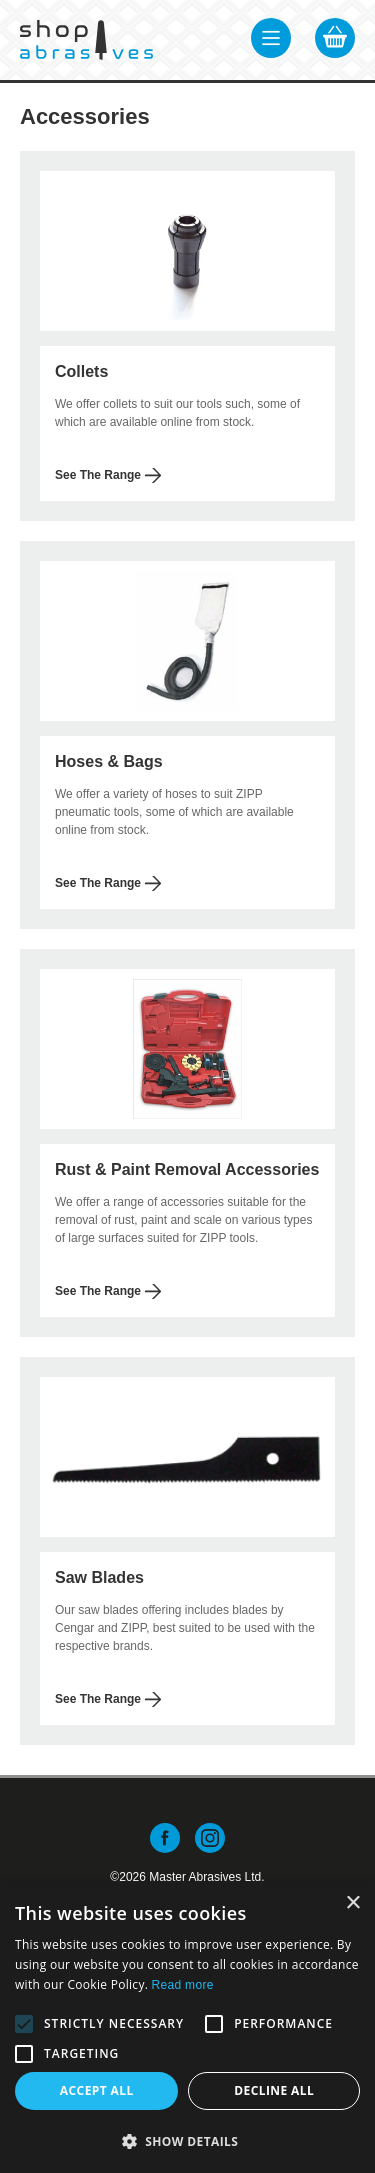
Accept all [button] (97, 2090)
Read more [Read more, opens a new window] (183, 1985)
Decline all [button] (274, 2090)
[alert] (187, 2027)
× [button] (352, 1903)
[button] (24, 2024)
